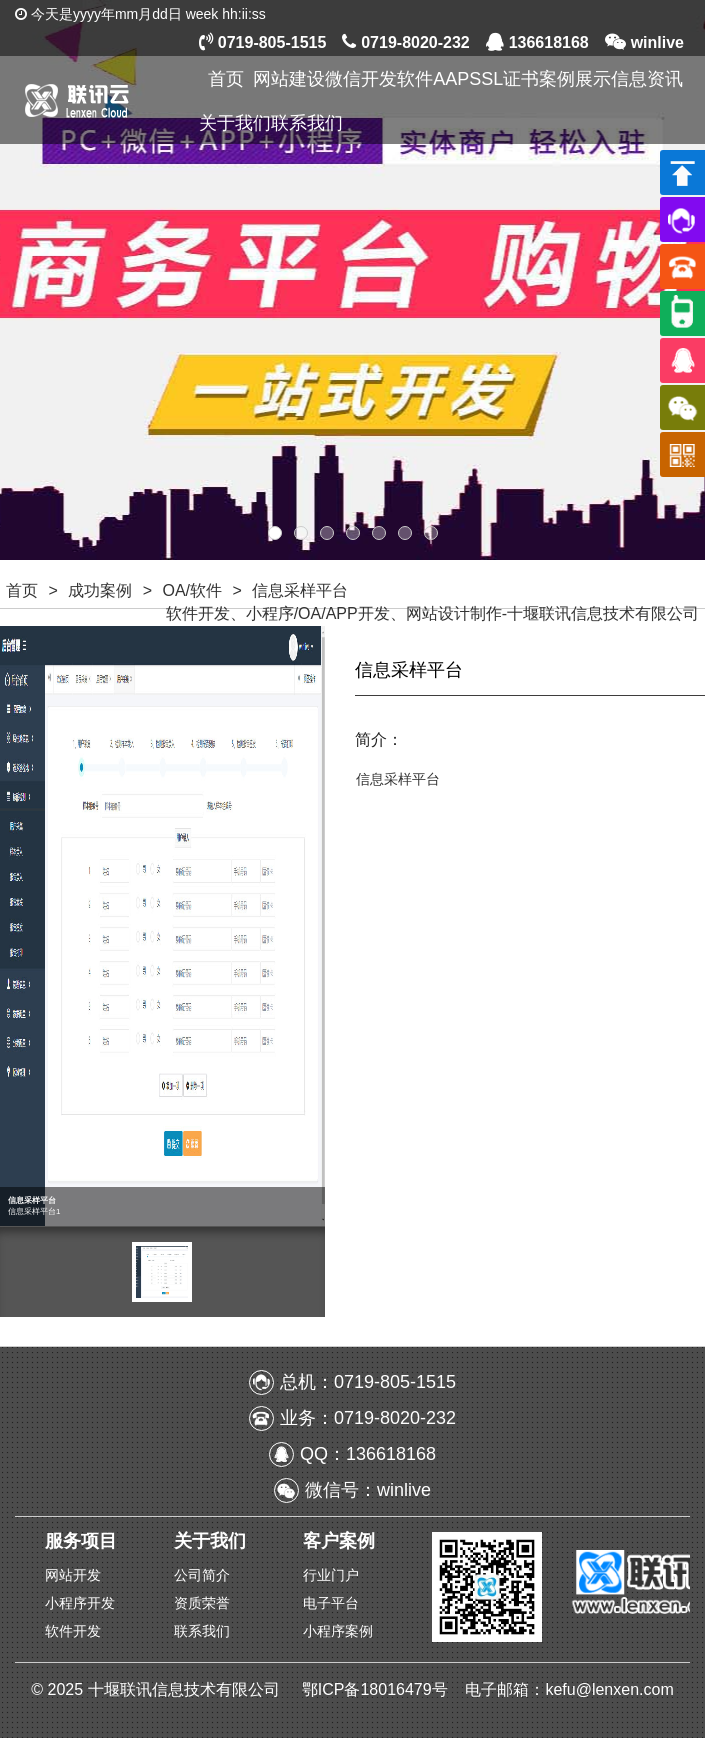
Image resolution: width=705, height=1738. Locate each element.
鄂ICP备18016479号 (377, 1689)
